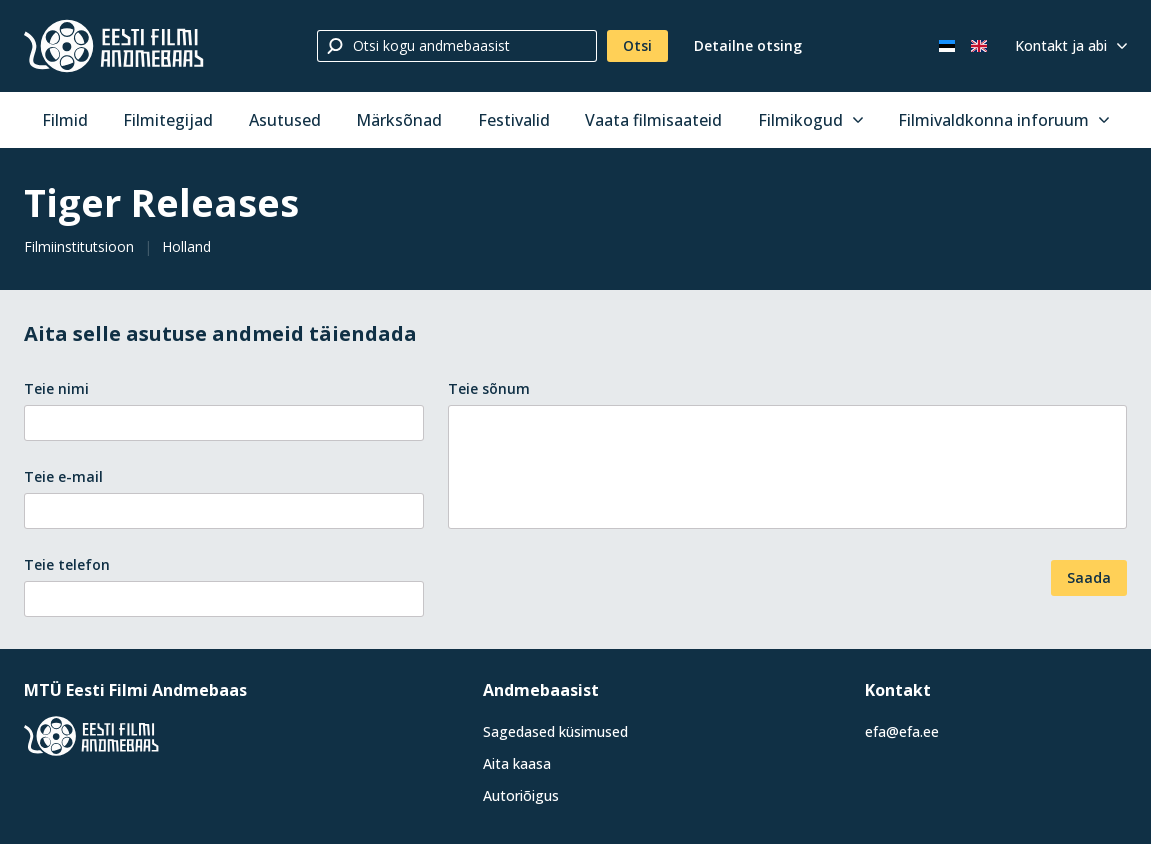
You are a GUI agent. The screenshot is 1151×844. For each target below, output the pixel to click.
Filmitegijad (168, 120)
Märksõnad (399, 120)
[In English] (979, 46)
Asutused (285, 120)
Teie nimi (56, 388)
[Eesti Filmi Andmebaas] (114, 46)
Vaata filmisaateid (653, 120)
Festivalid (514, 120)
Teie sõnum (489, 388)
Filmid (65, 120)
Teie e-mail (63, 476)
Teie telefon (67, 564)
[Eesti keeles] (947, 46)
